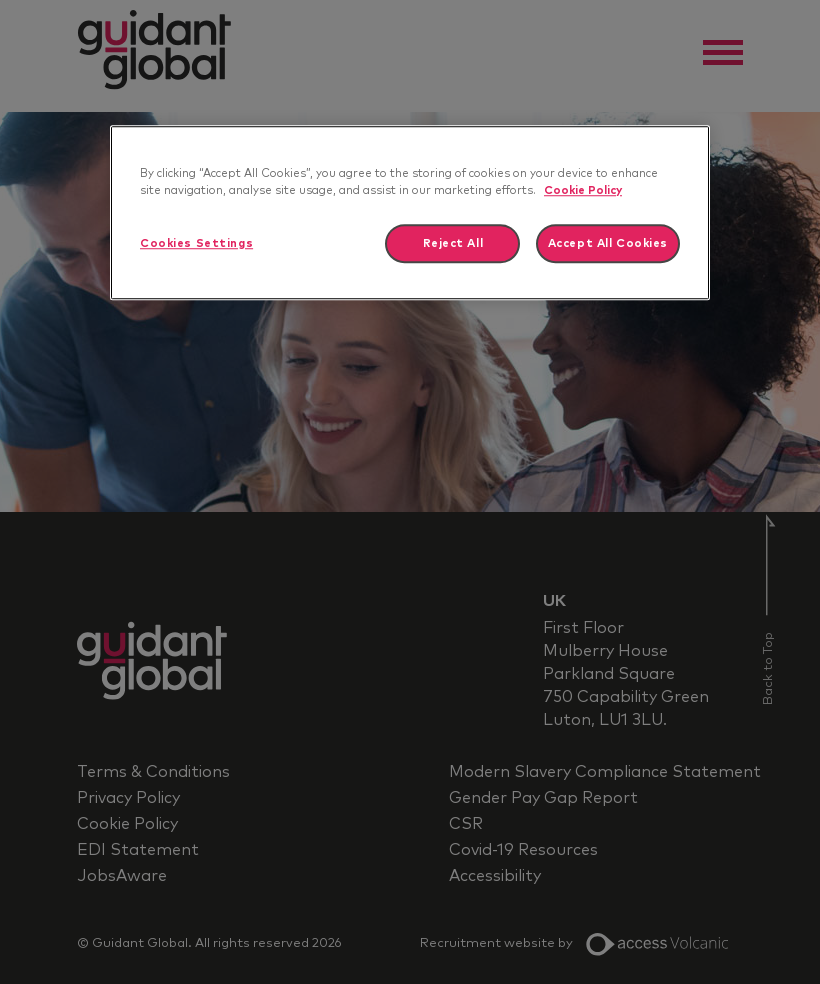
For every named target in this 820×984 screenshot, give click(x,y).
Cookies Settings (196, 243)
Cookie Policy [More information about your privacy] (583, 190)
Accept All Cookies (608, 243)
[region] (410, 212)
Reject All (453, 243)
